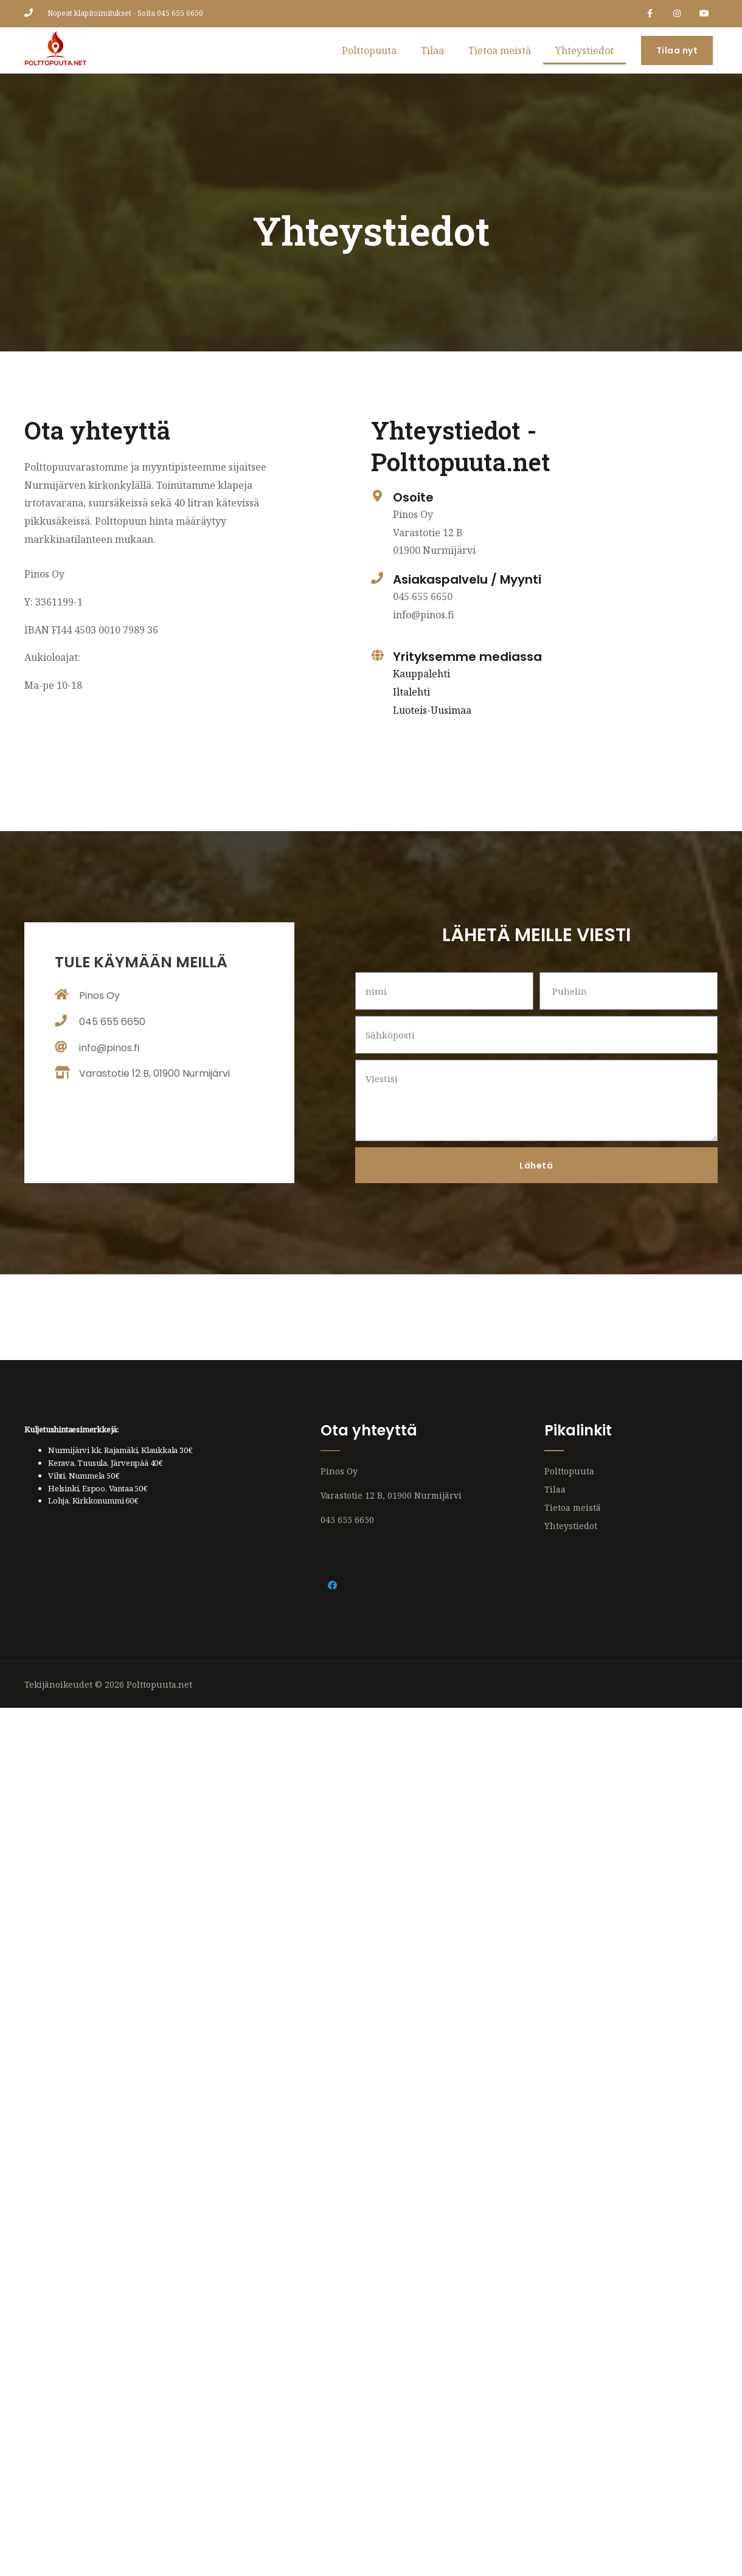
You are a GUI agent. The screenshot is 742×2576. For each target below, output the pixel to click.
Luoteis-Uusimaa (432, 710)
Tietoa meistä (499, 50)
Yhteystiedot (584, 50)
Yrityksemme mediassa (467, 656)
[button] (677, 50)
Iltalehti (411, 692)
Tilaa (432, 50)
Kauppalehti (421, 673)
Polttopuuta (369, 50)
